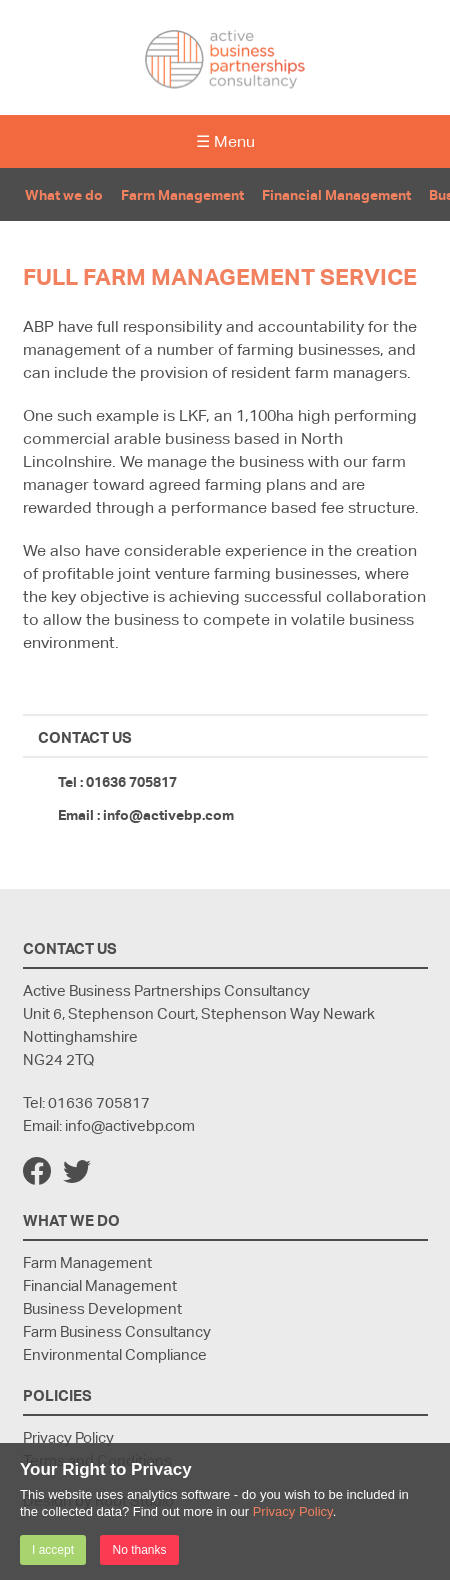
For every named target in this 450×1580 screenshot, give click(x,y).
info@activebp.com (168, 814)
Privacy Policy (293, 1511)
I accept (53, 1550)
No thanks (139, 1550)
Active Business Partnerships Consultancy (225, 59)
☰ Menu (225, 141)
